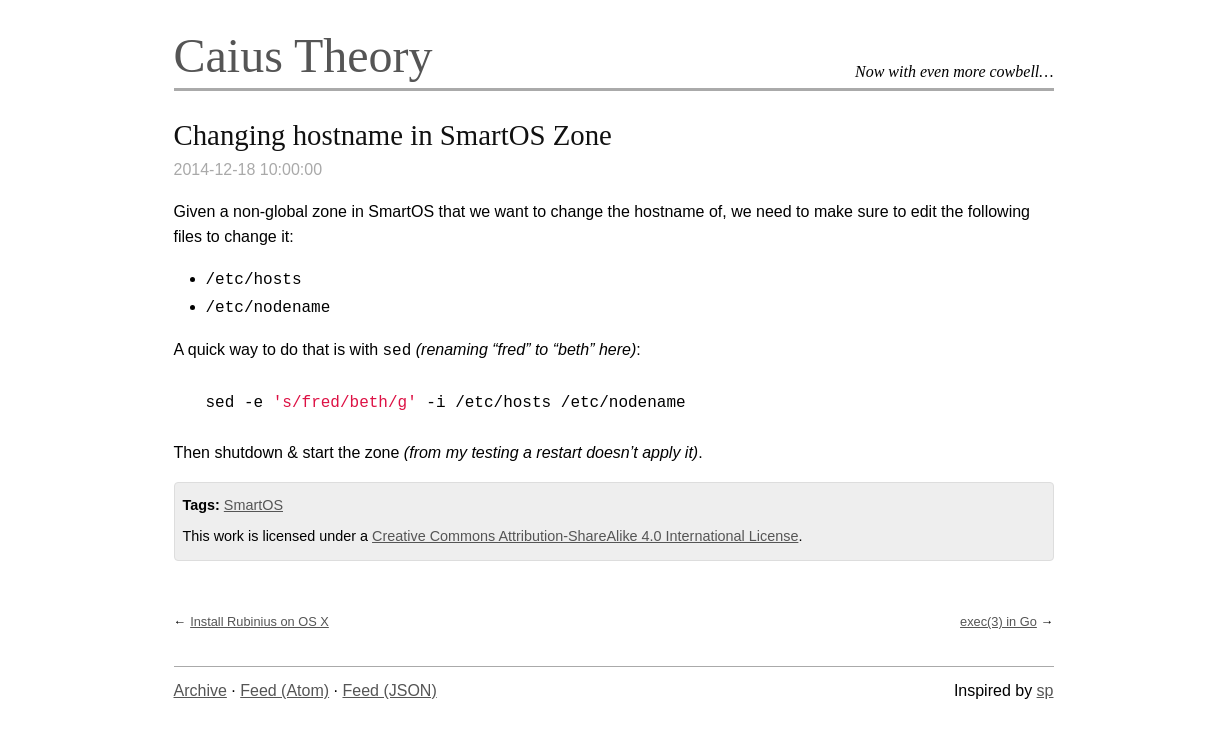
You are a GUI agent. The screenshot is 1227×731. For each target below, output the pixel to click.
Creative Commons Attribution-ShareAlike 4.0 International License (585, 536)
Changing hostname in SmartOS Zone (393, 135)
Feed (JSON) (389, 690)
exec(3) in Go (998, 621)
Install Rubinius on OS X (259, 621)
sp (1045, 690)
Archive (200, 690)
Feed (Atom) (284, 690)
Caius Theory (303, 55)
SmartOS (253, 505)
